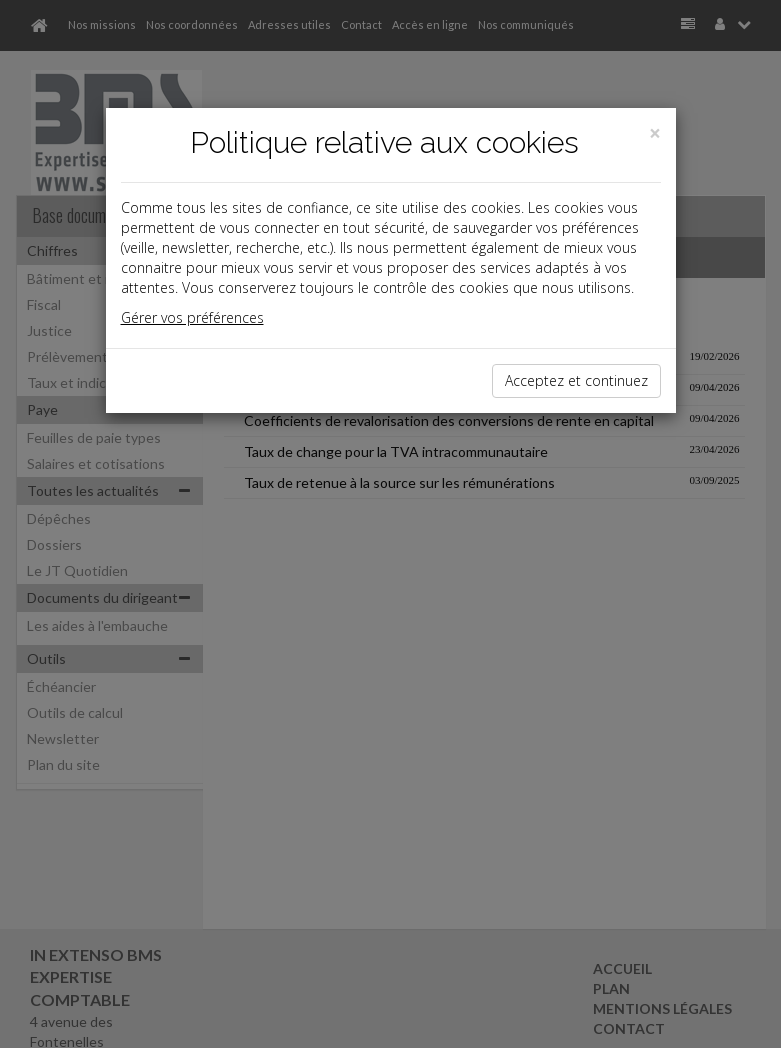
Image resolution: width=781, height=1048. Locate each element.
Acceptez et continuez (576, 380)
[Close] (655, 133)
